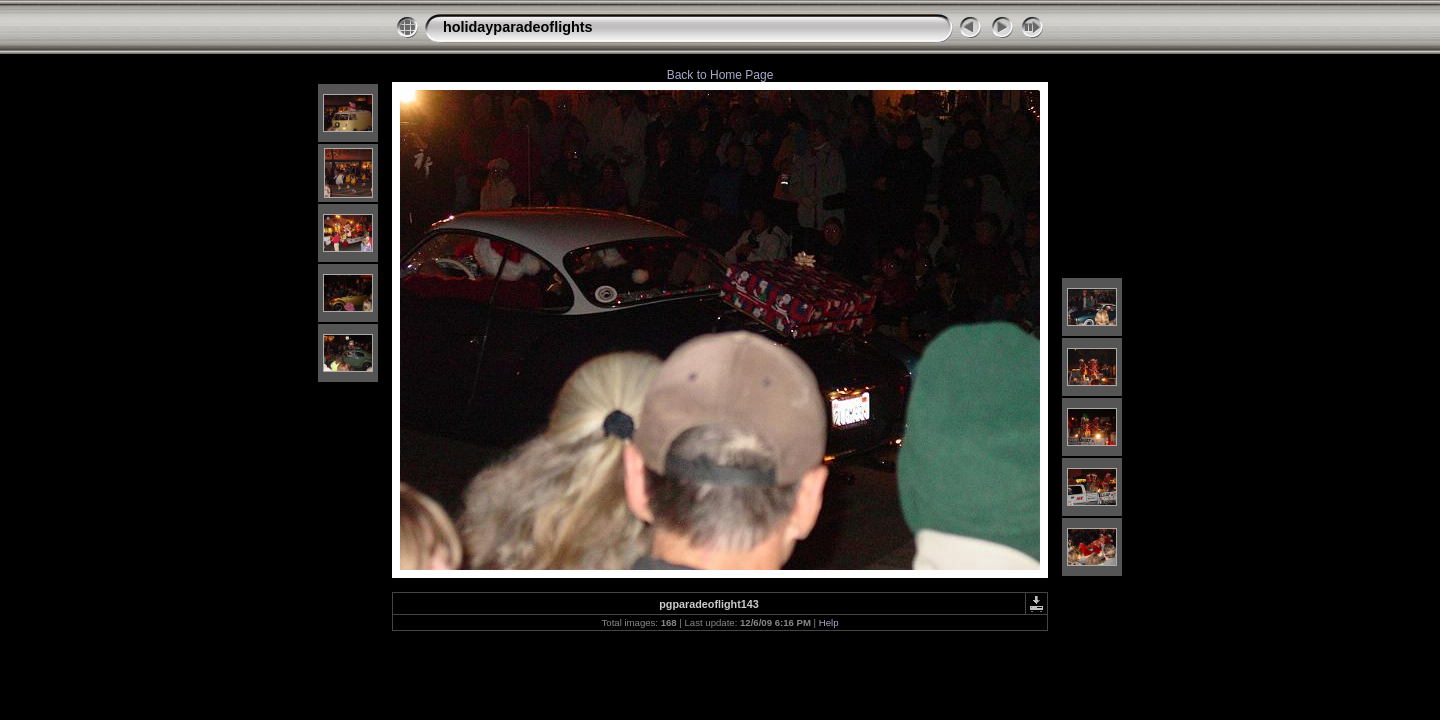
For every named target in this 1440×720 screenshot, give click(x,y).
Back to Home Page (720, 75)
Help (829, 622)
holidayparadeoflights (518, 27)
